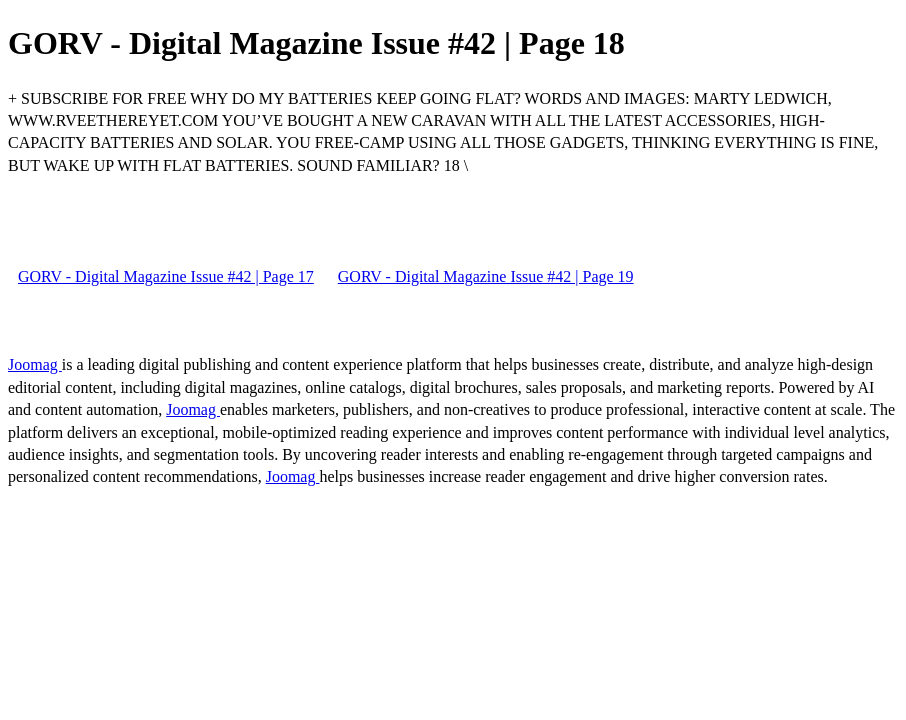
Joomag (35, 364)
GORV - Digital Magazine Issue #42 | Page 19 (486, 276)
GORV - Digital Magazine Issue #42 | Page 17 (166, 276)
